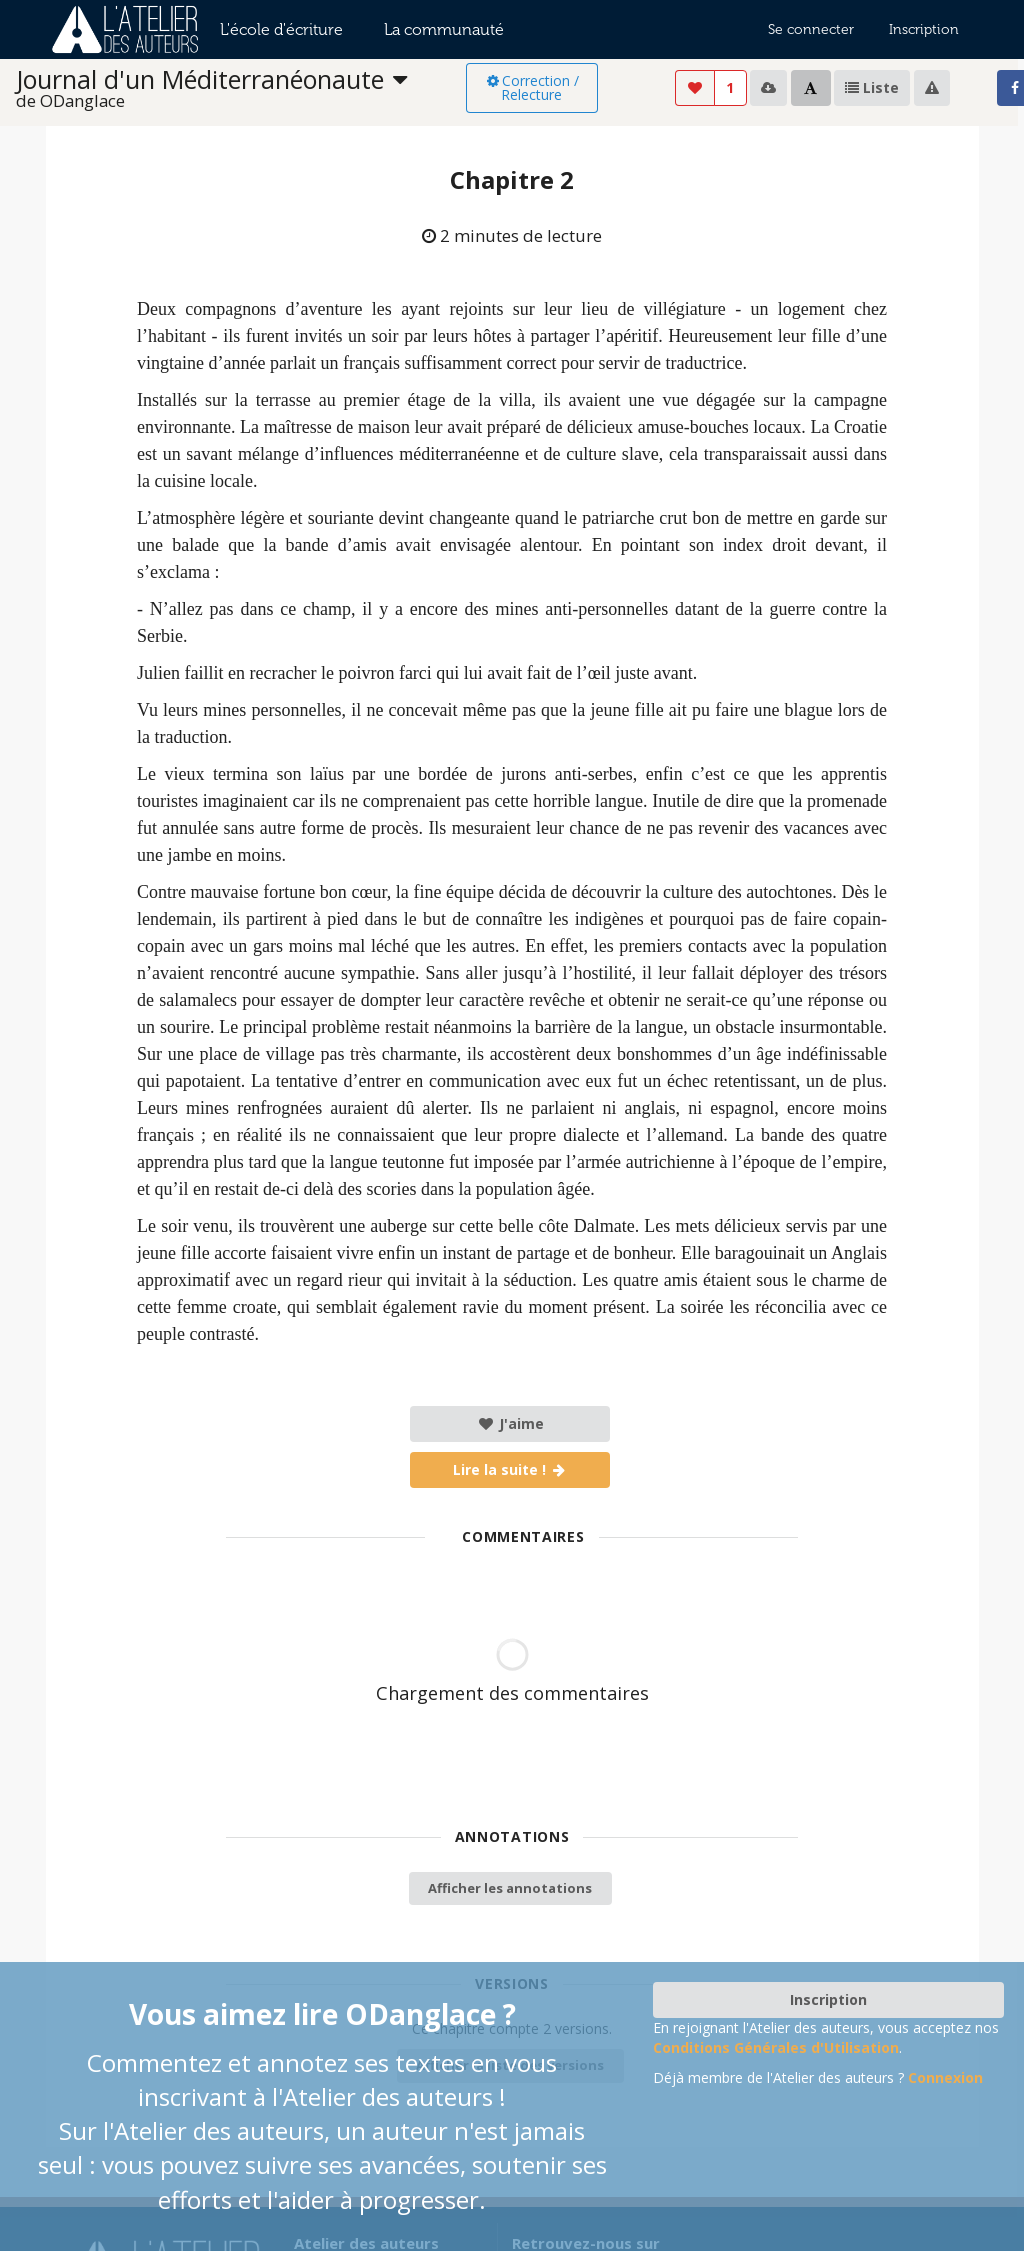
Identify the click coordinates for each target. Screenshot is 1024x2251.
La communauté (444, 29)
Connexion (945, 2077)
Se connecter (811, 29)
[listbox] (241, 88)
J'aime (510, 1423)
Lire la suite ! (510, 1469)
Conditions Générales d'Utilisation (776, 2047)
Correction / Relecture (531, 87)
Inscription (924, 29)
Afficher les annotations (510, 1888)
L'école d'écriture (281, 29)
